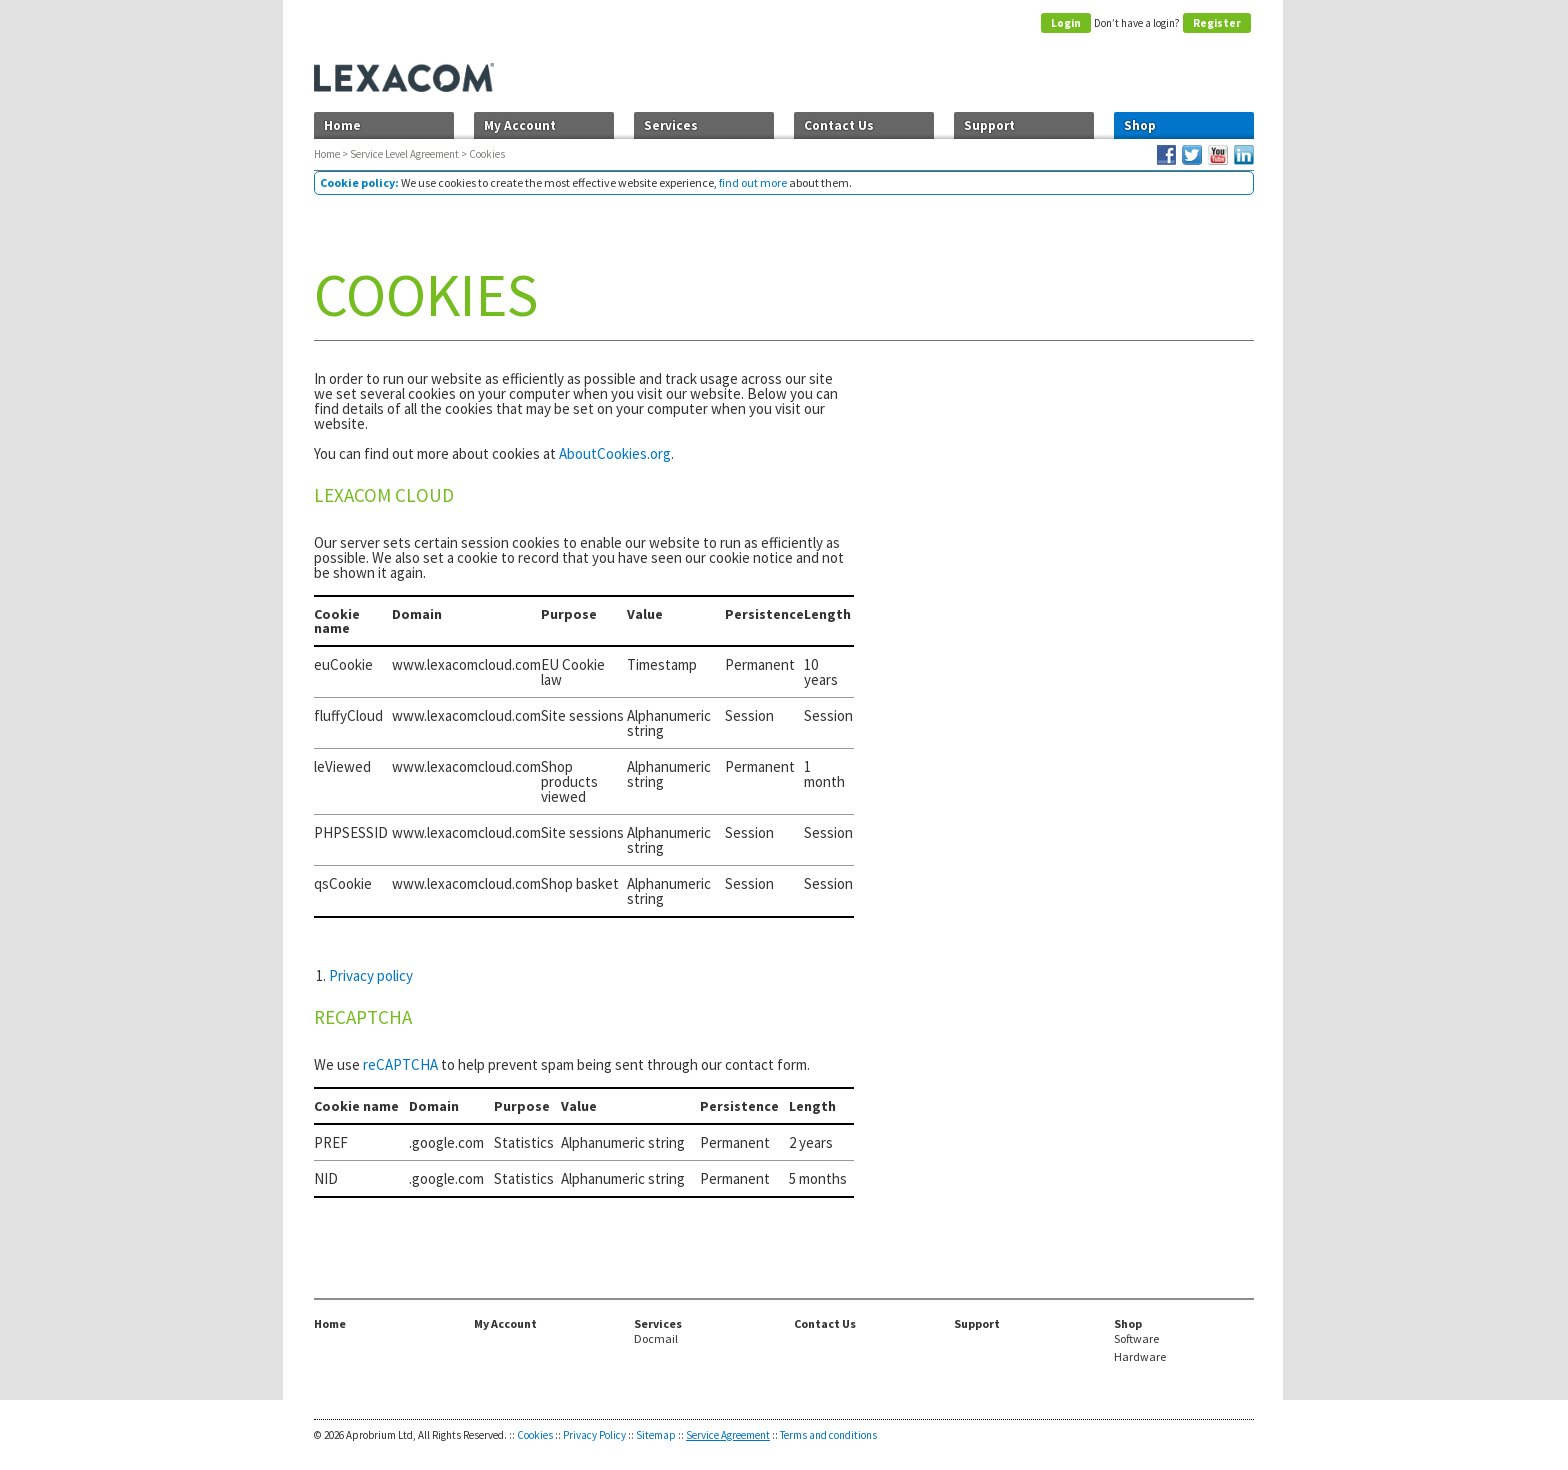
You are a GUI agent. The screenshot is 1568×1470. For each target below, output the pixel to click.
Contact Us (839, 125)
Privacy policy (371, 975)
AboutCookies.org (615, 453)
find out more (753, 182)
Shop (1140, 125)
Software (1136, 1339)
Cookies (535, 1435)
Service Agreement (728, 1435)
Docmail (656, 1339)
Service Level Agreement (404, 154)
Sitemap (656, 1435)
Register (1217, 23)
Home (342, 125)
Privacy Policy (594, 1435)
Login (1066, 23)
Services (671, 125)
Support (989, 125)
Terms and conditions (828, 1435)
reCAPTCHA (400, 1064)
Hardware (1140, 1357)
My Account (520, 125)
